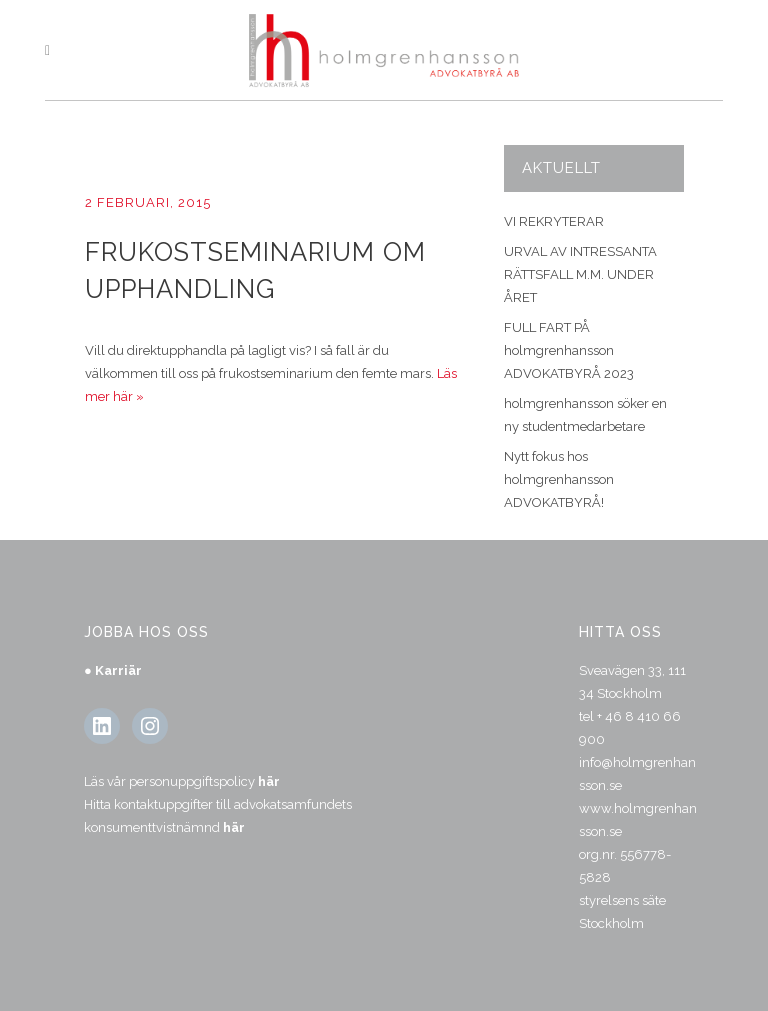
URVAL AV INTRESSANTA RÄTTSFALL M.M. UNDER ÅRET (580, 274)
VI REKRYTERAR (554, 221)
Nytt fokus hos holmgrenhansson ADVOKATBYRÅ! (559, 479)
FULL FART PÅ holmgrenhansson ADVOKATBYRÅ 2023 (569, 350)
